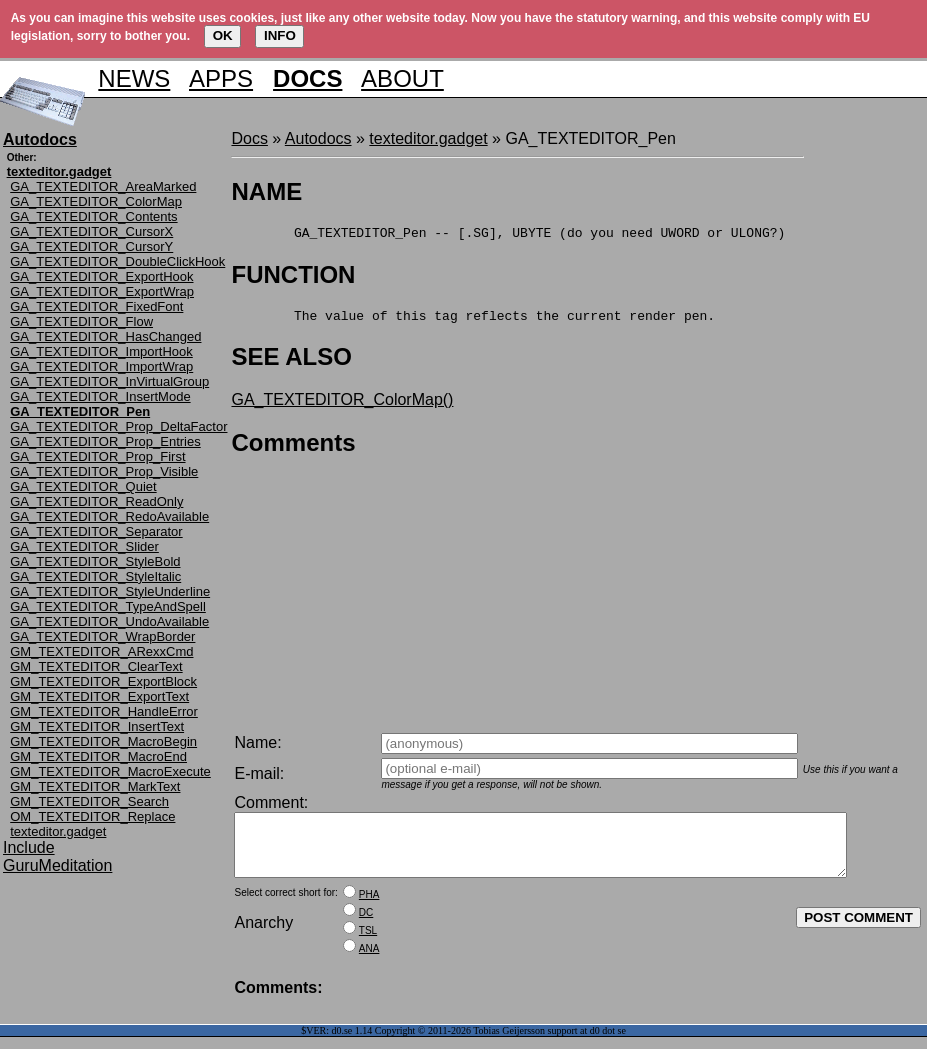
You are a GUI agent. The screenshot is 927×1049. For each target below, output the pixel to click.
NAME (266, 191)
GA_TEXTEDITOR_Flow (81, 321)
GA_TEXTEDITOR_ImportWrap (101, 366)
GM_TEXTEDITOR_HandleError (104, 711)
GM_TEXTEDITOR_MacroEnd (98, 756)
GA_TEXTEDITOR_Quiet (83, 486)
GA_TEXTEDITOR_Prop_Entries (105, 441)
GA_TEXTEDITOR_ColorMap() (342, 405)
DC (366, 924)
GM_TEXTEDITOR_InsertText (97, 726)
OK (223, 35)
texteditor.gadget (58, 831)
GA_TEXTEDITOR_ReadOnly (96, 501)
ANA (369, 960)
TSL (368, 942)
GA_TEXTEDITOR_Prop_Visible (104, 471)
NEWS (134, 78)
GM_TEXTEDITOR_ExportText (99, 696)
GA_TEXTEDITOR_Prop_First (97, 456)
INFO (280, 35)
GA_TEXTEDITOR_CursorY (91, 246)
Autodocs (318, 138)
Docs (249, 138)
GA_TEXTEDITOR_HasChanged (105, 336)
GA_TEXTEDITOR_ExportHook (101, 276)
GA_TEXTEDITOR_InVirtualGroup (109, 381)
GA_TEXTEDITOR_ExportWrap (102, 291)
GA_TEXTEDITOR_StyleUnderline (110, 591)
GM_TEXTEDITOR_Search (89, 801)
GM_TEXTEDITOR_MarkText (95, 786)
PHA (369, 906)
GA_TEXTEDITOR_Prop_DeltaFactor (118, 426)
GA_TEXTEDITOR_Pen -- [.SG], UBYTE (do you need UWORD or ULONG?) (508, 235)
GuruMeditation (57, 865)
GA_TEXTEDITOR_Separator (96, 531)
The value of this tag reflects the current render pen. (473, 321)
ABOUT (402, 78)
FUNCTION (293, 277)
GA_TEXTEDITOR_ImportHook (101, 351)
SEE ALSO (291, 362)
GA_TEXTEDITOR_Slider (84, 546)
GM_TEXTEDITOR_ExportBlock (103, 681)
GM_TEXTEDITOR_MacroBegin (103, 741)
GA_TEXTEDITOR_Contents (93, 216)
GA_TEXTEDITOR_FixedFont (96, 306)
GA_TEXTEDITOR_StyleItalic (95, 576)
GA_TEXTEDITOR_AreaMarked (103, 186)
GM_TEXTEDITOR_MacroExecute (110, 771)
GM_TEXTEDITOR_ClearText (96, 666)
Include (29, 847)
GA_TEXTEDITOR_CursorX (91, 231)
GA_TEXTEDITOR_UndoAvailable (109, 621)
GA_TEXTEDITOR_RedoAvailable (109, 516)
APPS (221, 78)
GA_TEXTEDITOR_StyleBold (95, 561)
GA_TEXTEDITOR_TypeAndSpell (108, 606)
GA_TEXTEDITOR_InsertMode (100, 396)
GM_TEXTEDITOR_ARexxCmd (101, 651)
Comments (293, 448)
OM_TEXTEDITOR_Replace (92, 816)
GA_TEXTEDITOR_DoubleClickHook (117, 261)
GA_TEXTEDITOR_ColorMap (96, 201)
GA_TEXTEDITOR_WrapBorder (102, 636)
